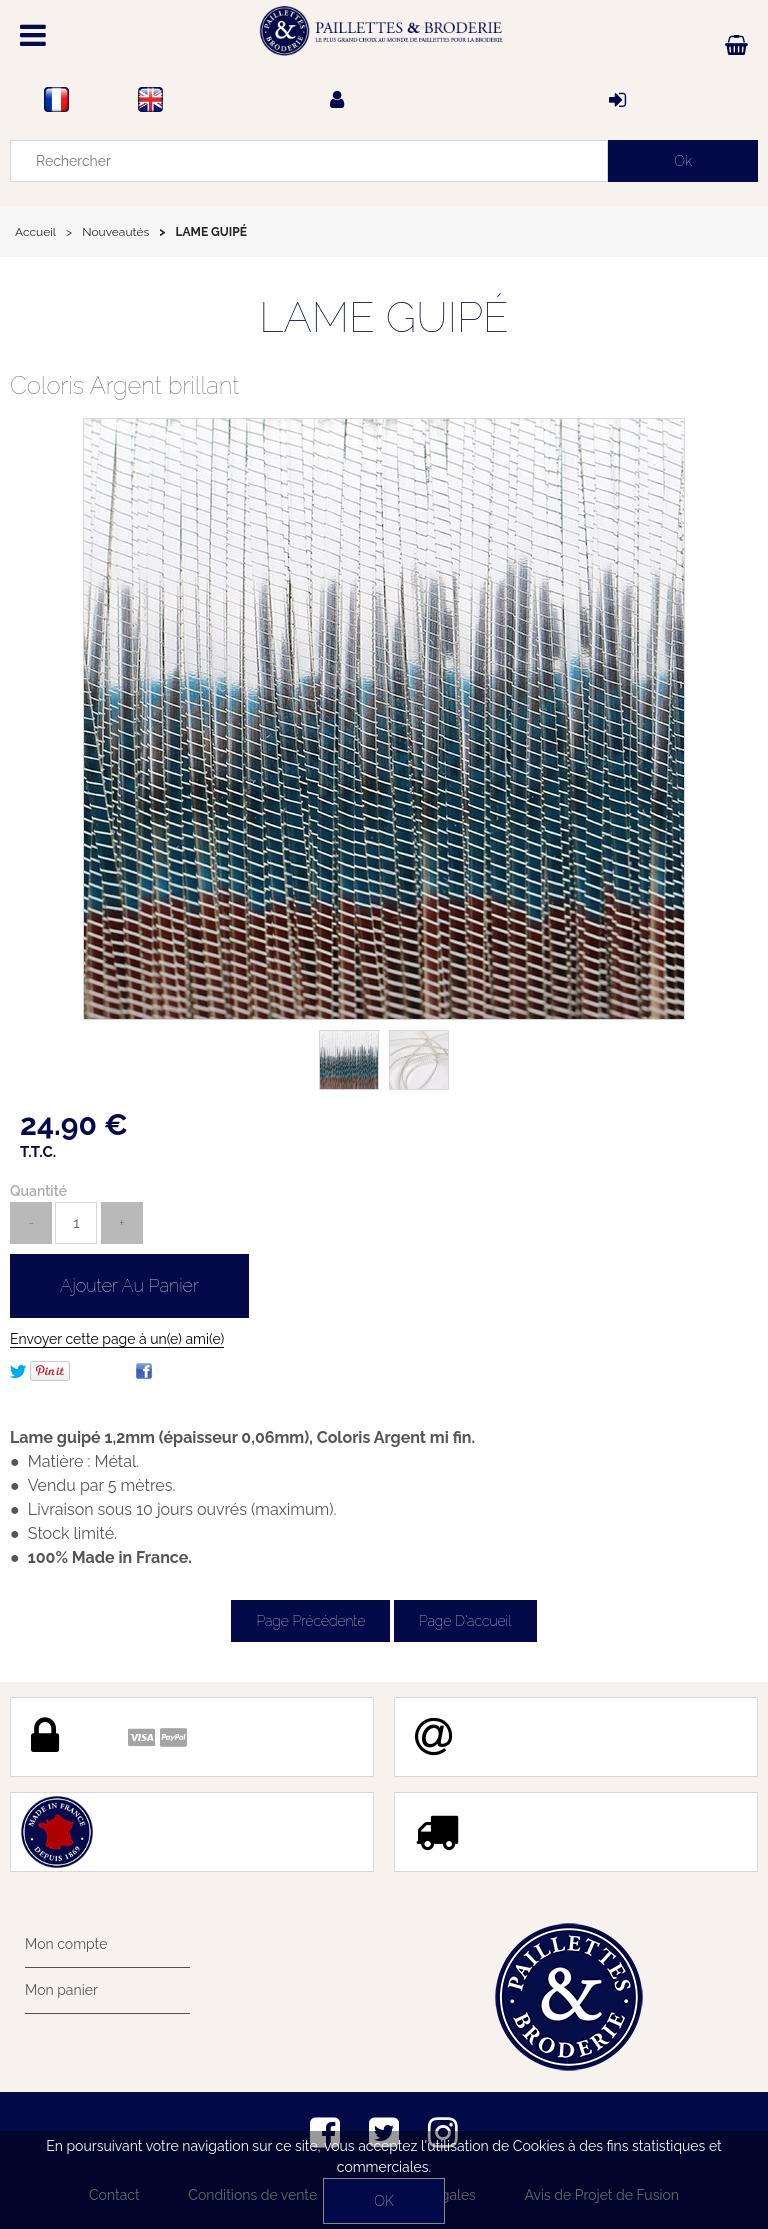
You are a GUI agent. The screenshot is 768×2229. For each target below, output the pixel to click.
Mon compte (66, 1944)
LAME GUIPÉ (384, 317)
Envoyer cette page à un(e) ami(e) (117, 1339)
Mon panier (61, 1990)
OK (383, 2201)
